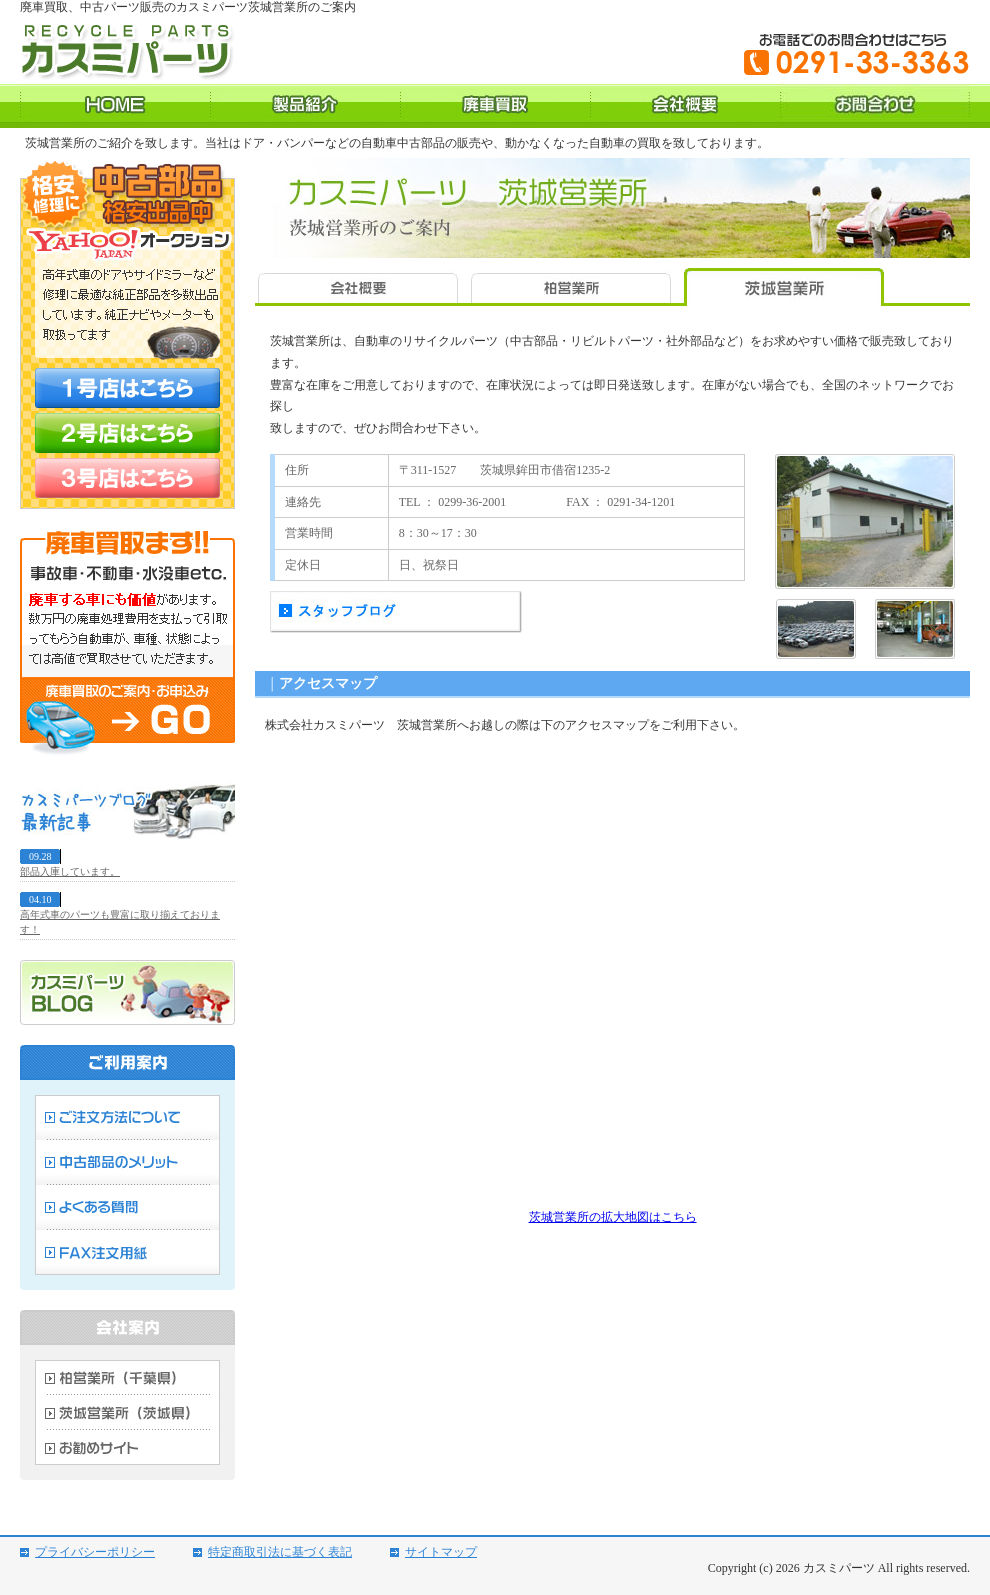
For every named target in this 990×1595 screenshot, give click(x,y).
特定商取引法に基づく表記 (280, 1552)
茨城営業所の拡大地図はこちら (613, 1217)
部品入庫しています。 (70, 871)
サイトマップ (441, 1552)
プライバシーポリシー (95, 1552)
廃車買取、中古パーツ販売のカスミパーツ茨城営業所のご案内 (188, 7)
